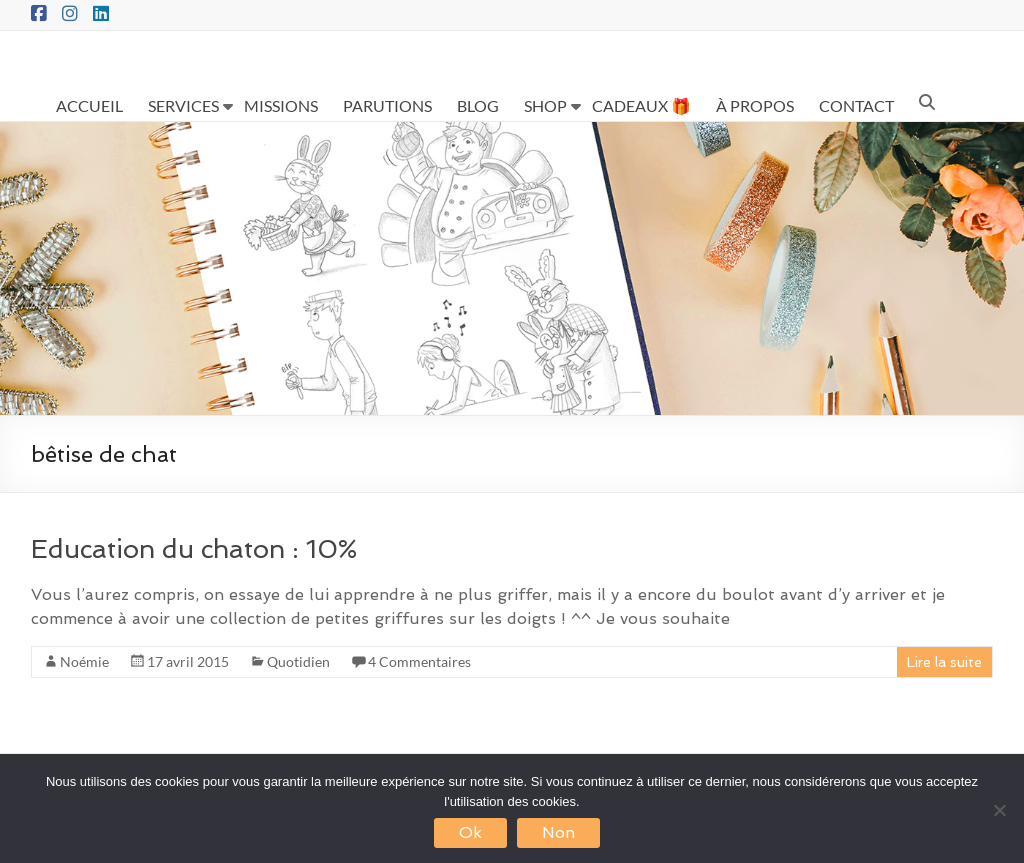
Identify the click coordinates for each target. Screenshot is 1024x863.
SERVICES (183, 105)
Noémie (84, 661)
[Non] (999, 810)
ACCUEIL (89, 105)
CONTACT (856, 105)
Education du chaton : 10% (194, 549)
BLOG (478, 105)
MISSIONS (281, 105)
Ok (470, 832)
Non (558, 832)
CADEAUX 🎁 (641, 105)
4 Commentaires (419, 661)
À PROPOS (755, 105)
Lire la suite (944, 662)
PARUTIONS (387, 105)
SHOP (545, 105)
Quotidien (298, 661)
